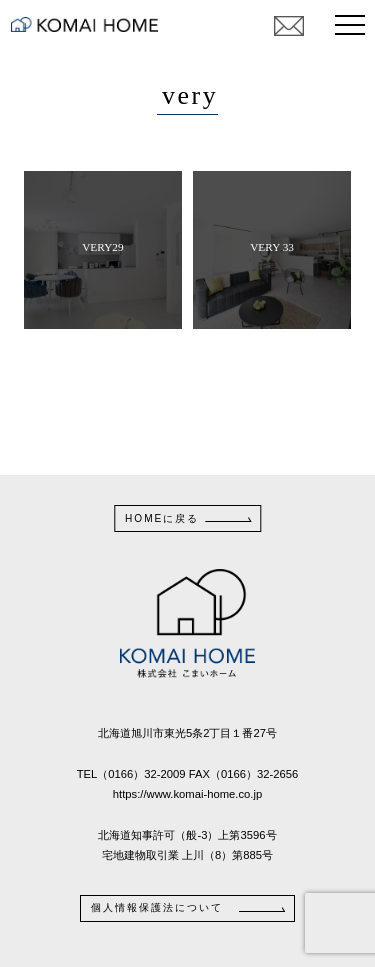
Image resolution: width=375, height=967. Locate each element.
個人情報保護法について (157, 907)
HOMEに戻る (162, 518)
